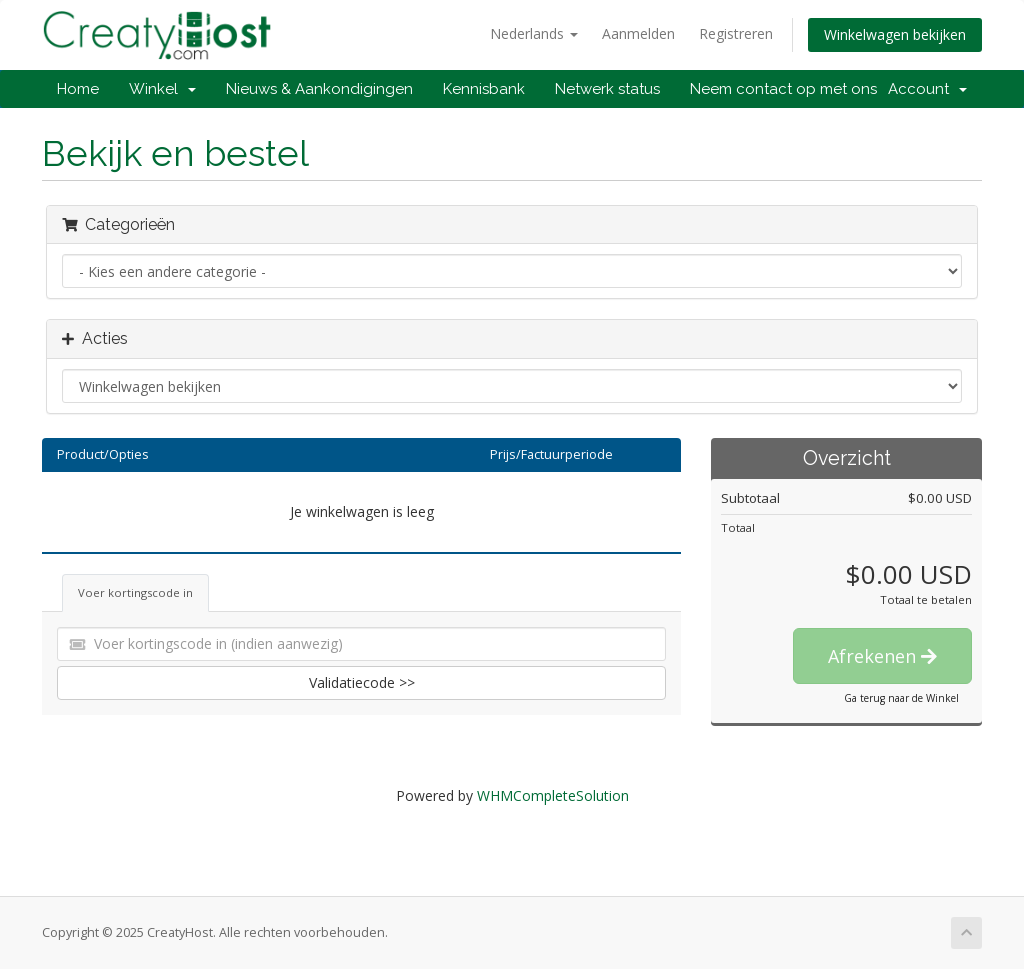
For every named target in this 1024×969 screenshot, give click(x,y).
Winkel (162, 89)
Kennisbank (484, 89)
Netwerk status (607, 89)
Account (927, 89)
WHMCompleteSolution (553, 795)
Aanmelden (638, 33)
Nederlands (534, 33)
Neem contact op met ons (783, 89)
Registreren (736, 33)
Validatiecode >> (362, 682)
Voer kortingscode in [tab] (135, 592)
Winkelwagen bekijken (895, 34)
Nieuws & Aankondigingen (319, 89)
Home (78, 89)
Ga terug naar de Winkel (901, 698)
